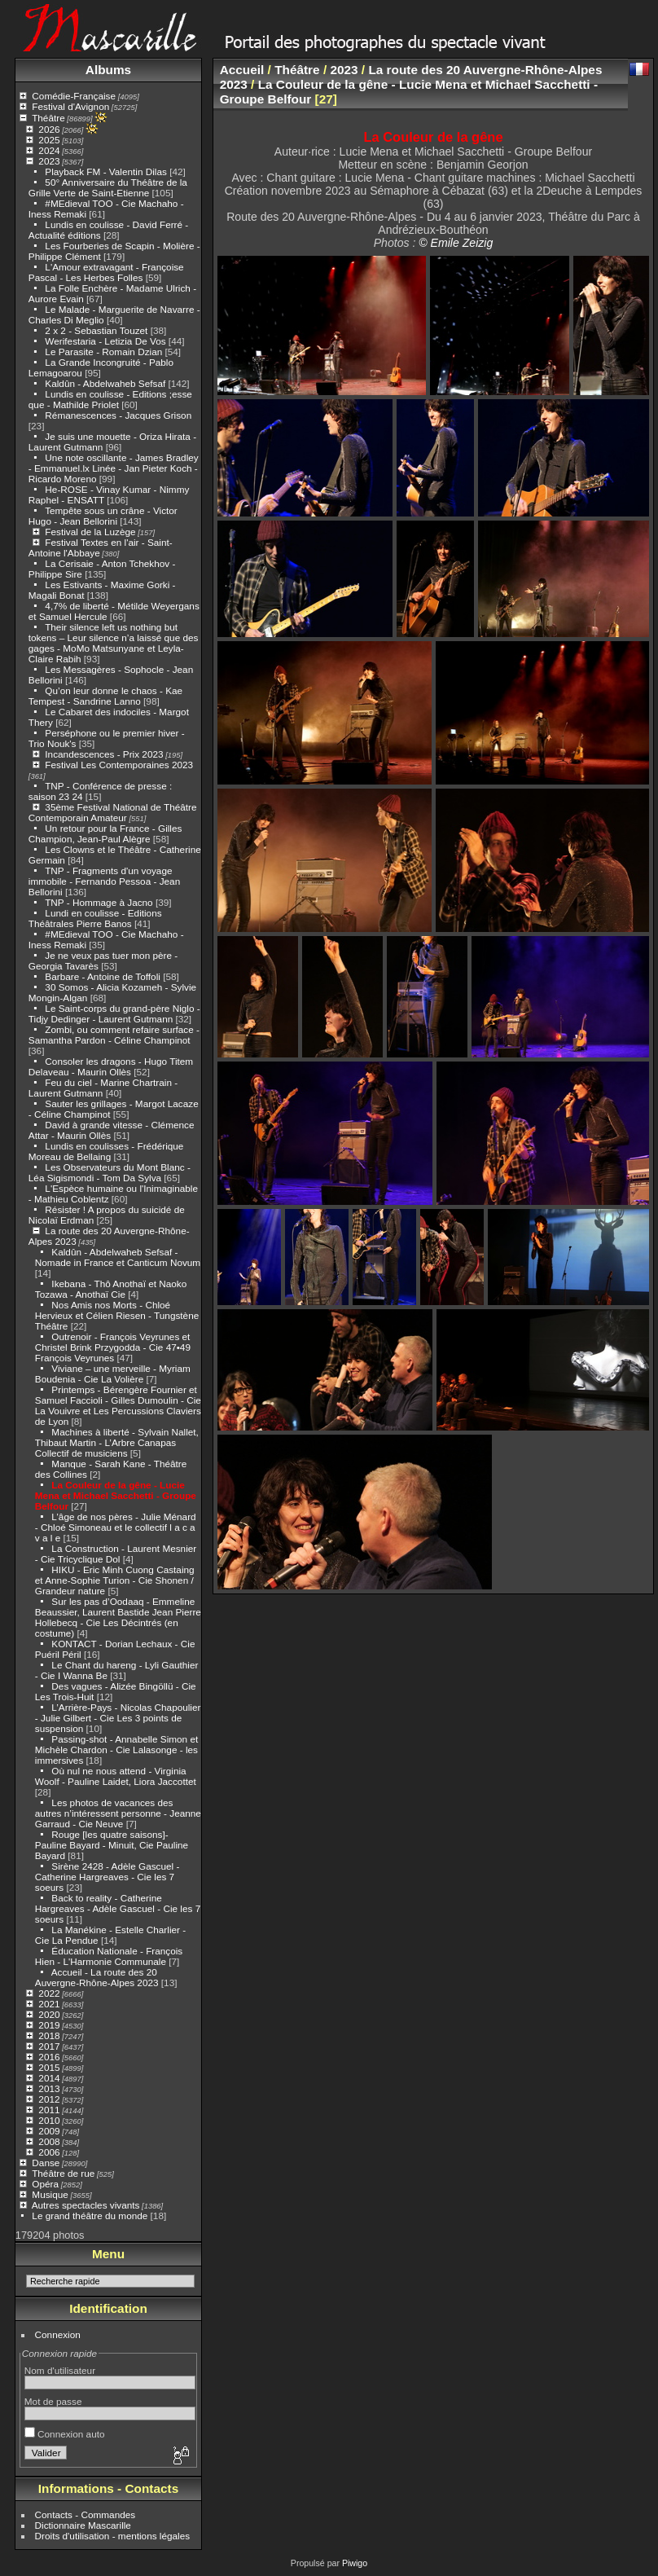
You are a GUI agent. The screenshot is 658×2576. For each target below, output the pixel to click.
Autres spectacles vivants (86, 2205)
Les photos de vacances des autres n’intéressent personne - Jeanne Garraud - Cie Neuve (118, 1813)
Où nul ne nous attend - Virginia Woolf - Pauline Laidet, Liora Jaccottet (115, 1776)
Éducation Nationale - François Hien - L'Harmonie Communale (108, 1956)
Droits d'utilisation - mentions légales (113, 2535)
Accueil (242, 70)
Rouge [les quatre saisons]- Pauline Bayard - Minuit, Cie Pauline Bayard (111, 1845)
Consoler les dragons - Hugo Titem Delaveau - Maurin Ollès (111, 1066)
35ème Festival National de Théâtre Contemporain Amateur (113, 812)
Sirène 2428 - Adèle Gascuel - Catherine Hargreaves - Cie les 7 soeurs (107, 1876)
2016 (48, 2056)
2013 (48, 2088)
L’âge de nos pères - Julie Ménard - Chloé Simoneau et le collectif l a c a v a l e (115, 1527)
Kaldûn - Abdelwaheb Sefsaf (105, 383)
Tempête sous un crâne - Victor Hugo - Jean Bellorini (103, 515)
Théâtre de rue (63, 2173)
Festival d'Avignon (70, 106)
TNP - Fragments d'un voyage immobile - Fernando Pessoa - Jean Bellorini (104, 881)
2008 (48, 2141)
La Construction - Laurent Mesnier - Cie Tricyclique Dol (115, 1553)
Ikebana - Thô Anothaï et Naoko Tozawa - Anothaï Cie (111, 1288)
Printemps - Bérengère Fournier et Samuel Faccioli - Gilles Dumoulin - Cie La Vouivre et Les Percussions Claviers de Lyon (118, 1405)
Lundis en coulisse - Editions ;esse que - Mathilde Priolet (110, 399)
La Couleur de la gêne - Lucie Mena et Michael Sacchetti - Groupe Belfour (115, 1495)
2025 (48, 139)
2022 (48, 1993)
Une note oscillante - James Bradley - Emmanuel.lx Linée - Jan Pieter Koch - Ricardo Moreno (114, 468)
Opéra (45, 2183)
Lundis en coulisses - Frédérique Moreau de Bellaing (106, 1151)
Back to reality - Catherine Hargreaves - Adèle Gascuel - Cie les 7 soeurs (117, 1908)
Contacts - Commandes (85, 2514)
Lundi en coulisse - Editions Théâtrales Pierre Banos (95, 918)
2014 (48, 2078)
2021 (48, 2003)
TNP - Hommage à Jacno (99, 902)
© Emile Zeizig (456, 242)
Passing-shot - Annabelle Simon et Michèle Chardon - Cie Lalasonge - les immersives (116, 1749)
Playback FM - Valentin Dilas (106, 171)
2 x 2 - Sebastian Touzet (96, 330)
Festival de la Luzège (90, 531)
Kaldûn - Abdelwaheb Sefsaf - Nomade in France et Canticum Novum (117, 1257)
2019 (48, 2025)
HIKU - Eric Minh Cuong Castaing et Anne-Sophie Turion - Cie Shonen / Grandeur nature (115, 1580)
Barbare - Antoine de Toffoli (102, 976)
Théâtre (48, 117)
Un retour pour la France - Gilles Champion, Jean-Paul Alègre (105, 833)
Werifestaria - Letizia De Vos (105, 341)
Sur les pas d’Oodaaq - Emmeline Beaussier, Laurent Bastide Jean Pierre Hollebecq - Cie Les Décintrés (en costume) (118, 1617)
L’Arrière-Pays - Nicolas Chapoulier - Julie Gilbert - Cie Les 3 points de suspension (118, 1718)
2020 (48, 2014)
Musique (50, 2194)
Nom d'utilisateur (59, 2370)
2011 (48, 2109)
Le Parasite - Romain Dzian (103, 351)
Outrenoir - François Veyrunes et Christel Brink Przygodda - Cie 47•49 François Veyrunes (113, 1347)
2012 (48, 2099)
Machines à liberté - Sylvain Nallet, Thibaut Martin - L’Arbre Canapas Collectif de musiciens (117, 1442)
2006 (48, 2152)
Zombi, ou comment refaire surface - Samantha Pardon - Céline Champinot (114, 1034)
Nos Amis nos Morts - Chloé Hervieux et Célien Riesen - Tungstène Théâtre (117, 1315)
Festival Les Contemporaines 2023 (119, 764)
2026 (48, 129)
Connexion (58, 2334)
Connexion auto (64, 2434)
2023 (48, 161)
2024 (48, 150)
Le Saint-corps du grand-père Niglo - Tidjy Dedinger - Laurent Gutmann (114, 1013)
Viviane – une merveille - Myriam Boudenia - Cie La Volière (113, 1373)
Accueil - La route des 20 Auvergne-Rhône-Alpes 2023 (97, 1977)
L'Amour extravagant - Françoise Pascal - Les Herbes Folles (106, 272)
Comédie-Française (74, 95)
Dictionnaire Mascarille (83, 2525)
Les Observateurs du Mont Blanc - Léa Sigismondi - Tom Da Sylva (110, 1172)
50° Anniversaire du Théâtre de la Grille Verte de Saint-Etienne (108, 187)
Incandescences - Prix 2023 (104, 754)
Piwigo (354, 2563)
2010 (48, 2120)
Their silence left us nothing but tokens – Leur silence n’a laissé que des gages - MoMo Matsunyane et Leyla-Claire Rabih (114, 643)
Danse (45, 2162)
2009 (48, 2130)
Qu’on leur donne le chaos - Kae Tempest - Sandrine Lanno (105, 695)
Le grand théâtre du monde (89, 2215)
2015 (48, 2067)
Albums (108, 70)
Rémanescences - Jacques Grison (118, 415)
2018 (48, 2035)
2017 (48, 2046)
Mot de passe (53, 2401)
